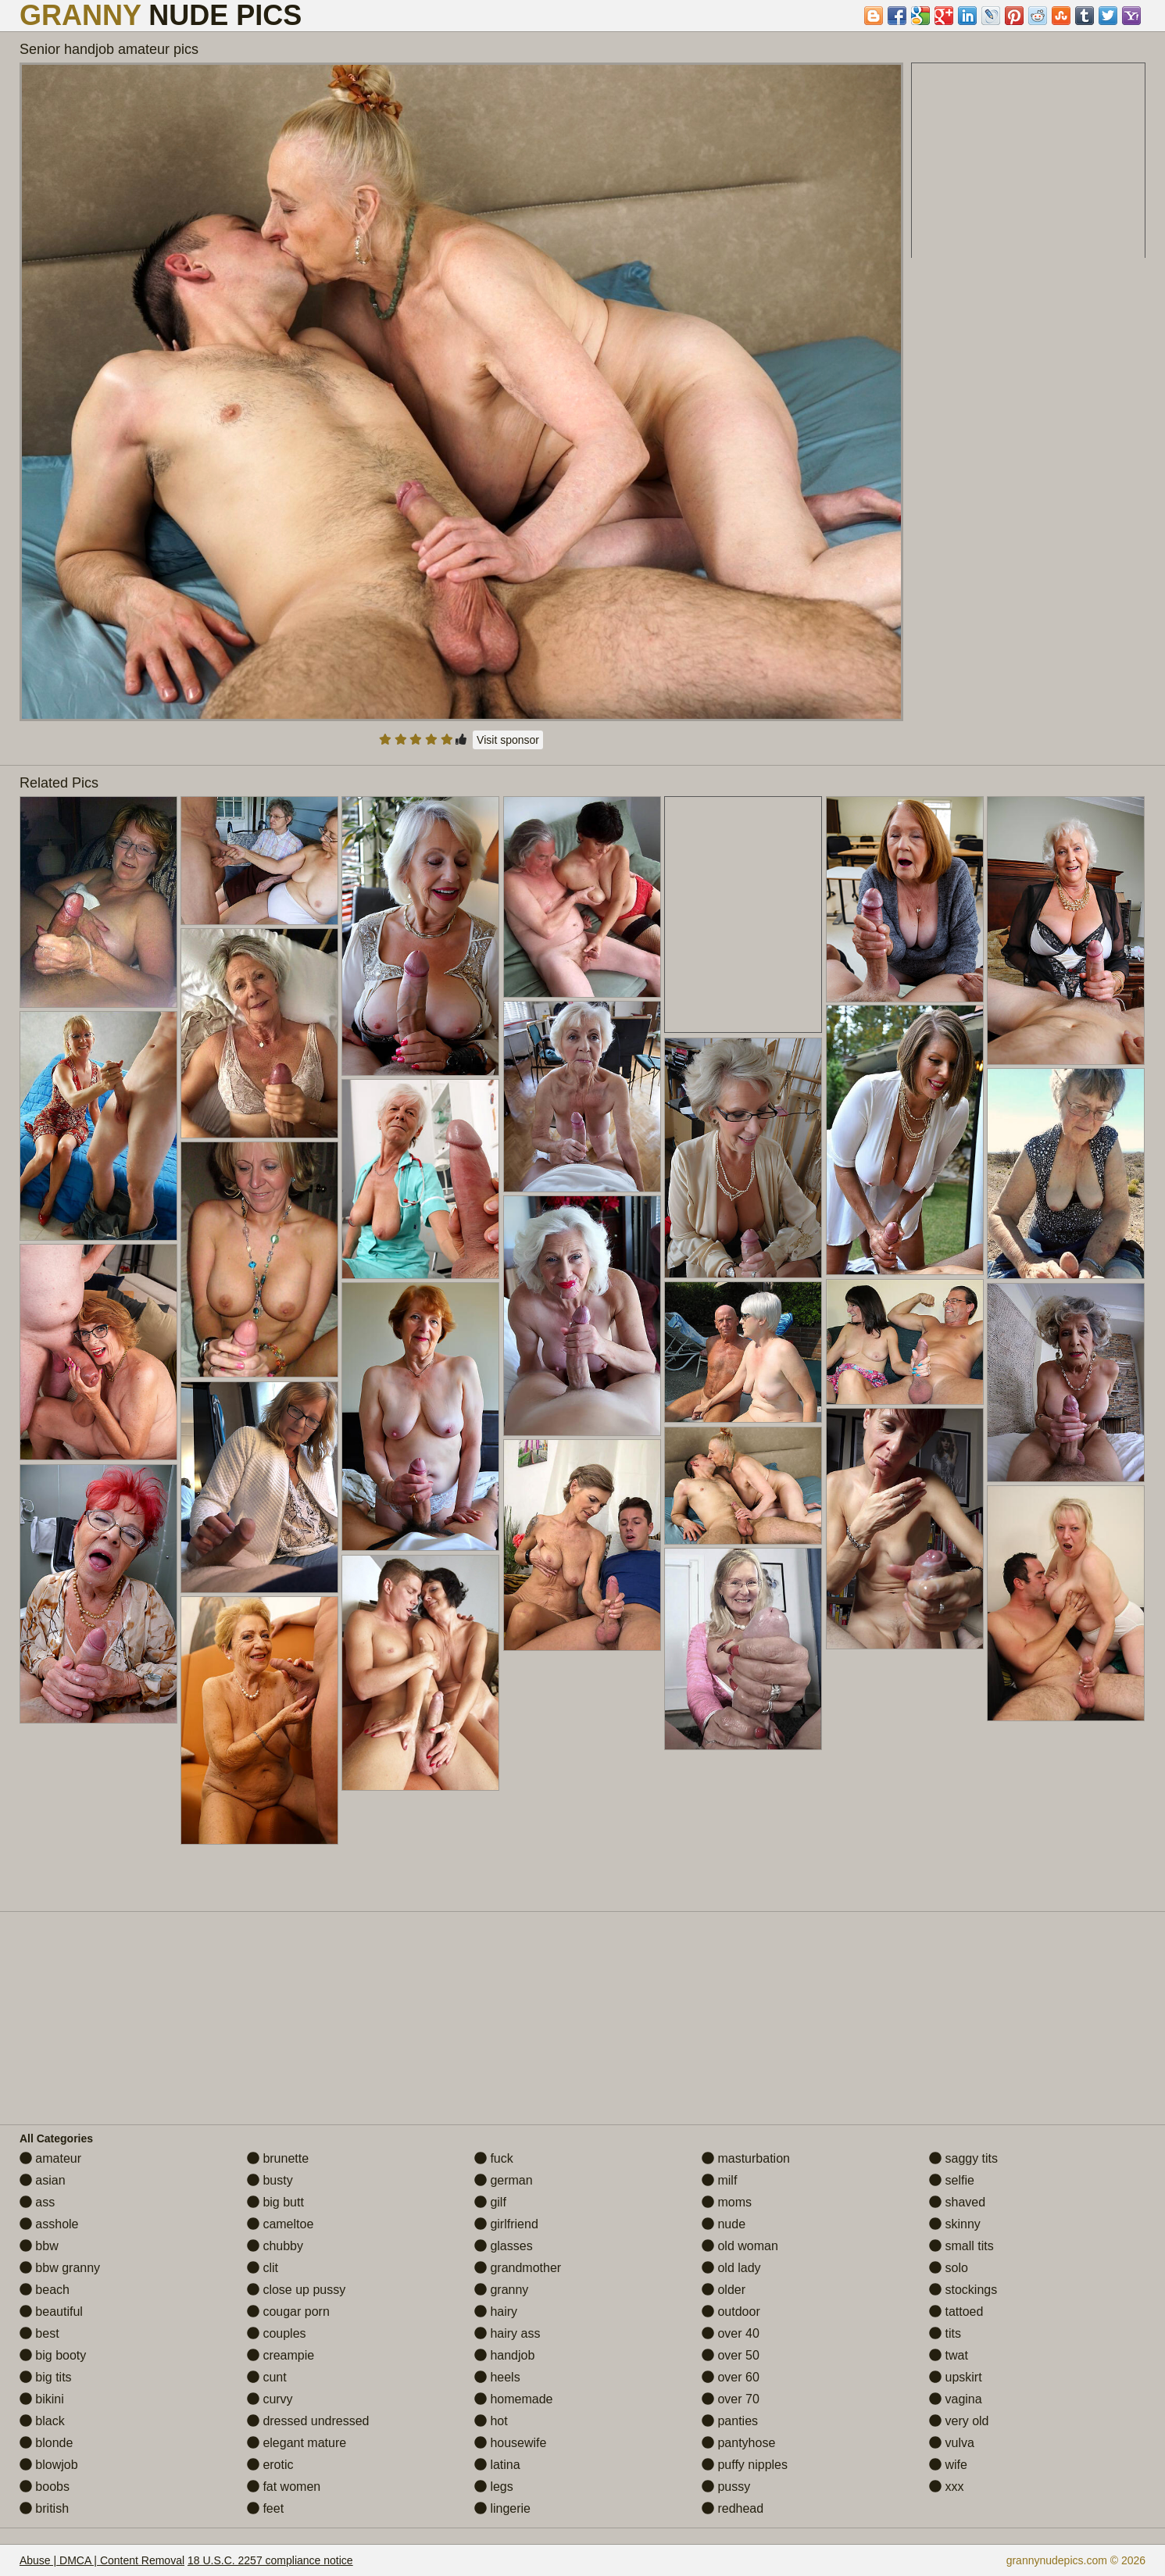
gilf (490, 2202)
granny (501, 2289)
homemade (513, 2399)
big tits (46, 2377)
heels (497, 2377)
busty (270, 2180)
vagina (955, 2399)
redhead (732, 2508)
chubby (275, 2246)
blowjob (49, 2464)
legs (493, 2486)
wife (948, 2464)
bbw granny (60, 2267)
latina (497, 2464)
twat (948, 2355)
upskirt (955, 2377)
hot (491, 2421)
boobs (45, 2486)
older (723, 2289)
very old (958, 2421)
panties (730, 2421)
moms (727, 2202)
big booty (53, 2355)
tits (945, 2333)
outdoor (731, 2311)
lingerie (502, 2508)
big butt (275, 2202)
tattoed (956, 2311)
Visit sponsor (508, 740)
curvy (270, 2399)
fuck (493, 2158)
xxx (946, 2486)
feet (265, 2508)
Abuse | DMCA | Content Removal (102, 2560)
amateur (50, 2158)
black (42, 2421)
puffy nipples (745, 2464)
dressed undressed (308, 2421)
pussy (726, 2486)
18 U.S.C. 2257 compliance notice (270, 2560)
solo (948, 2267)
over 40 (730, 2333)
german (503, 2180)
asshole (49, 2224)
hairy (495, 2311)
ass (37, 2202)
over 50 (730, 2355)
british (44, 2508)
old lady (731, 2267)
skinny (955, 2224)
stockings (963, 2289)
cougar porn (288, 2311)
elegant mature (296, 2442)
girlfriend (506, 2224)
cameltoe (280, 2224)
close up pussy (296, 2289)
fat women (283, 2486)
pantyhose (738, 2442)
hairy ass (507, 2333)
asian (43, 2180)
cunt (267, 2377)
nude (723, 2224)
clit (262, 2267)
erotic (270, 2464)
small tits (961, 2246)
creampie (280, 2355)
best (39, 2333)
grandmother (517, 2267)
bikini (42, 2399)
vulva (951, 2442)
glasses (503, 2246)
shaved (957, 2202)
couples (276, 2333)
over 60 (730, 2377)
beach (45, 2289)
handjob (504, 2355)
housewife (510, 2442)
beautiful (51, 2311)
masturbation (746, 2158)
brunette (278, 2158)
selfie (951, 2180)
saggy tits (963, 2158)
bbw (39, 2246)
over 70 (730, 2399)
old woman (740, 2246)
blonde (46, 2442)
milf (719, 2180)
